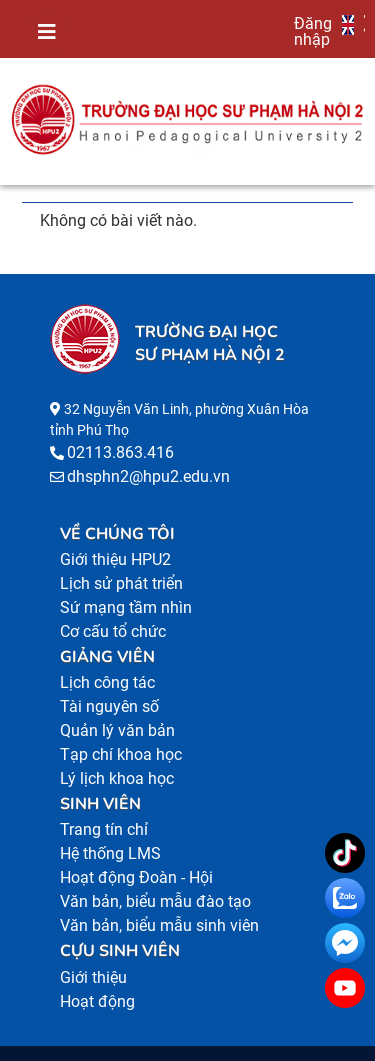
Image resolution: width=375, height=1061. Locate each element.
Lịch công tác (107, 682)
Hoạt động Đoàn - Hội (136, 877)
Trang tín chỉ (104, 829)
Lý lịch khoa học (117, 778)
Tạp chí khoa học (121, 754)
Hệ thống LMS (110, 853)
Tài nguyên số (109, 706)
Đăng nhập (313, 31)
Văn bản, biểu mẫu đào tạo (155, 901)
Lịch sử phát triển (121, 583)
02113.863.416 (120, 452)
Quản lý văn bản (117, 730)
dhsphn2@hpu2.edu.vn (148, 476)
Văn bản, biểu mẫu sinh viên (159, 925)
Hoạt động (97, 1001)
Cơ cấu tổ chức (113, 631)
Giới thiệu (93, 977)
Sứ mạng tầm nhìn (126, 607)
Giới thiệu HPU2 (115, 559)
